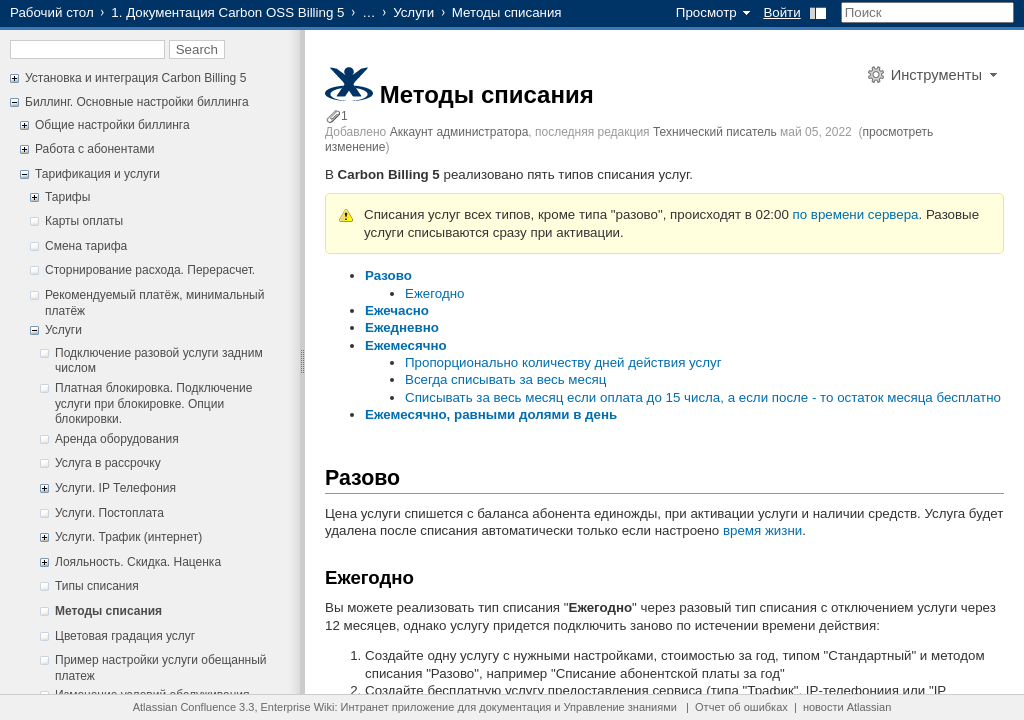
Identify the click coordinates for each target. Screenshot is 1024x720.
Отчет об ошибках (741, 707)
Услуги (413, 12)
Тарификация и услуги (97, 174)
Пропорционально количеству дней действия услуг (563, 362)
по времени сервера (856, 214)
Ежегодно (434, 293)
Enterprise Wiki (298, 707)
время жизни (762, 530)
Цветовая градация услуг (125, 636)
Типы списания (97, 586)
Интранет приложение (398, 707)
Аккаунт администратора (459, 132)
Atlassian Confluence (184, 707)
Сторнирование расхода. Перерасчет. (150, 270)
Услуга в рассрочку (108, 463)
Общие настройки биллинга (112, 125)
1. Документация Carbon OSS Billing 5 (227, 12)
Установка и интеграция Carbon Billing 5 (135, 78)
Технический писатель (715, 132)
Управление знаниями (620, 707)
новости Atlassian (847, 707)
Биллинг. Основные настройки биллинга (137, 102)
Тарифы (67, 197)
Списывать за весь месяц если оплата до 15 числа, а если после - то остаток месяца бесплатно (703, 397)
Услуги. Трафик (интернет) (128, 537)
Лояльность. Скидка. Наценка (138, 562)
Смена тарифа (86, 246)
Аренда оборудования (117, 439)
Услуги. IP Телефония (115, 488)
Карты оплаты (84, 221)
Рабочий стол (52, 12)
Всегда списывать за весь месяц (505, 379)
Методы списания (108, 611)
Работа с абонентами (94, 149)
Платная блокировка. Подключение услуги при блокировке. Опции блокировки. (153, 403)
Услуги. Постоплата (109, 513)
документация (515, 707)
